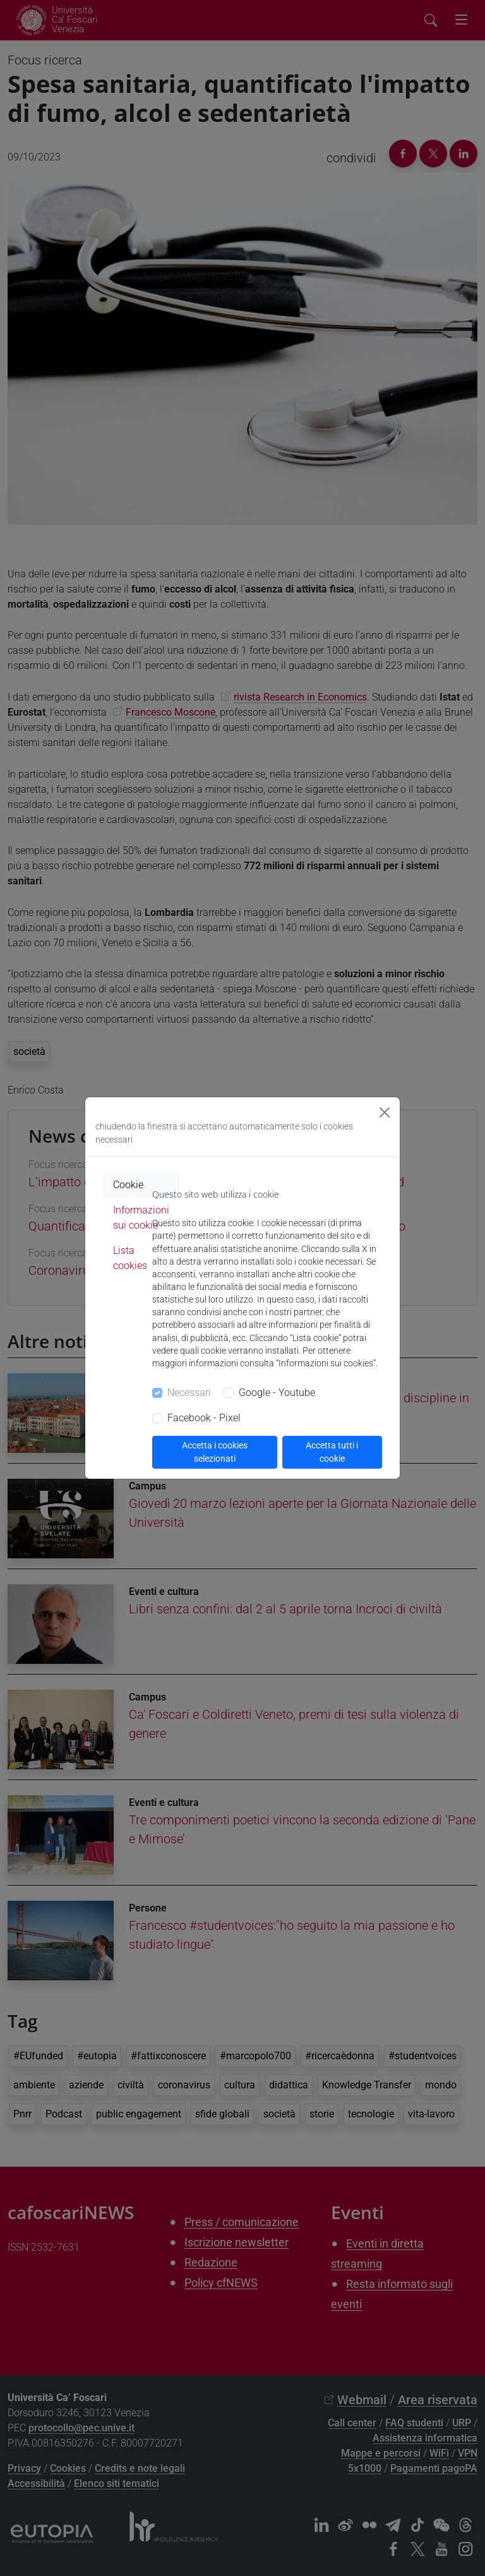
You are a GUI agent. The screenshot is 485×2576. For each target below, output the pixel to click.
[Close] (384, 1112)
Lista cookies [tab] (130, 1258)
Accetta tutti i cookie (332, 1452)
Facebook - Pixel (204, 1418)
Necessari (189, 1393)
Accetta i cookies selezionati (215, 1452)
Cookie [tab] (128, 1185)
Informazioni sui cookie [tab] (141, 1217)
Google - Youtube (277, 1393)
